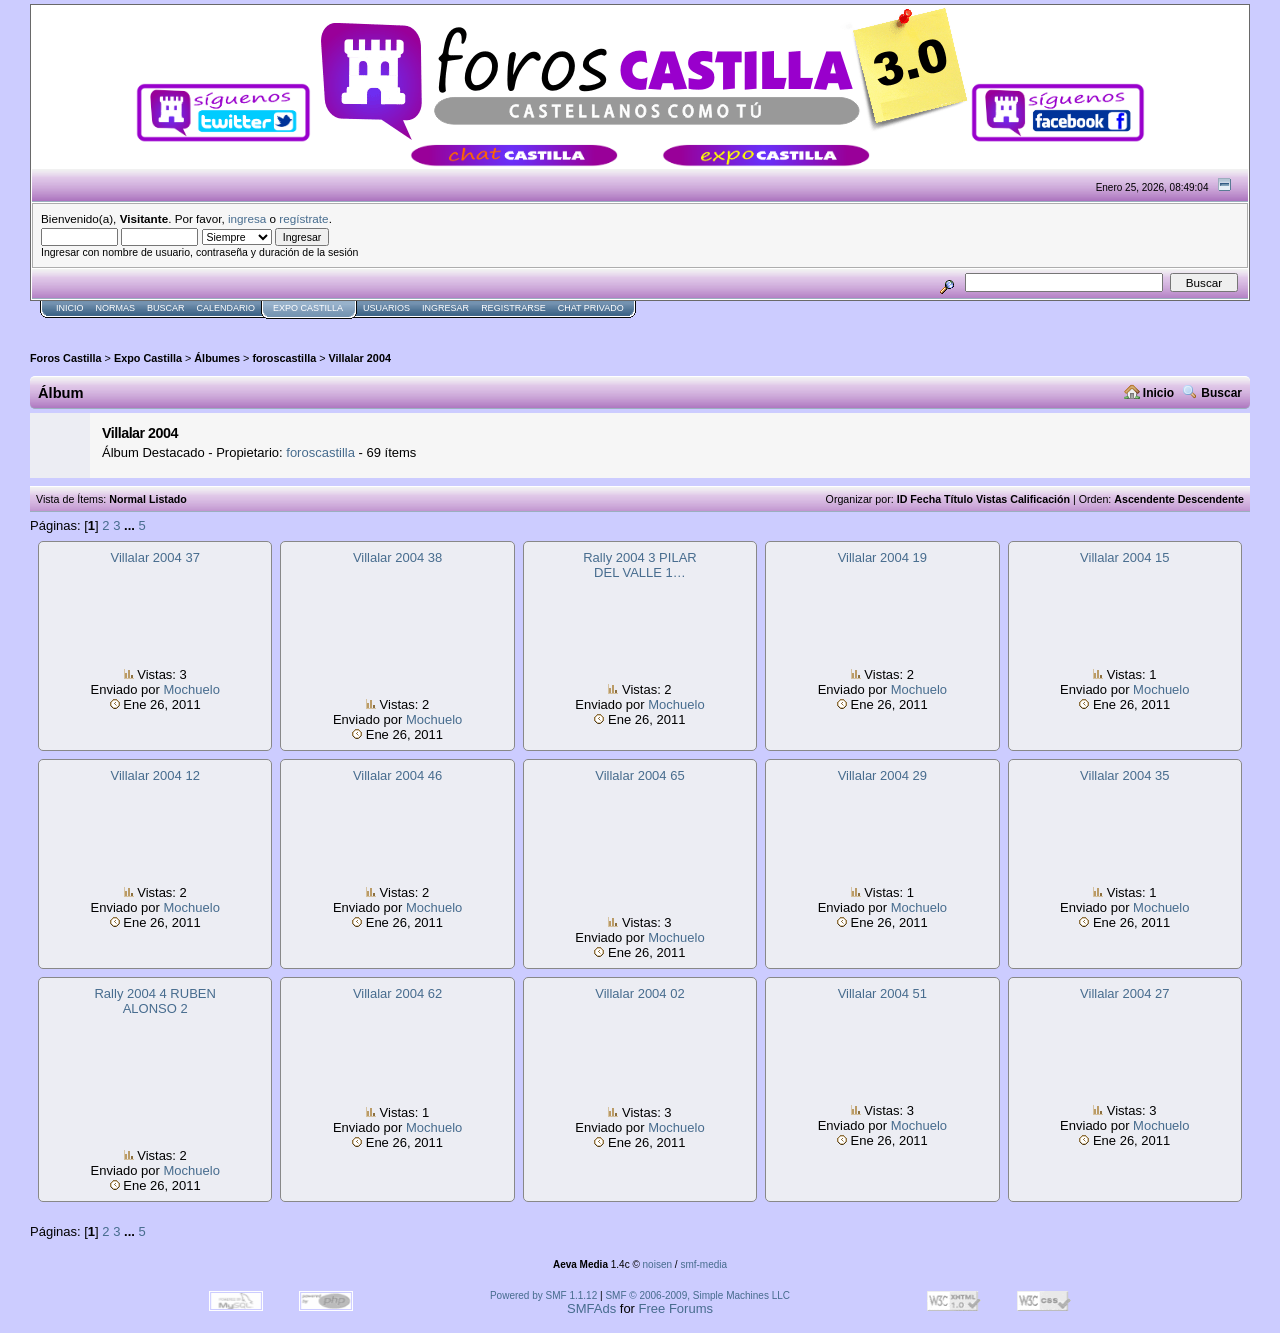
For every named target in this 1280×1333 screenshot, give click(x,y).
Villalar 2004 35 (1124, 775)
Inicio (70, 308)
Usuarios (386, 308)
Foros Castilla (66, 358)
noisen (657, 1264)
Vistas (991, 499)
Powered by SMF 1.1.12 (543, 1295)
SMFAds (591, 1308)
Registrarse (513, 308)
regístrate (303, 218)
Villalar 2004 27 (1124, 993)
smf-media (703, 1264)
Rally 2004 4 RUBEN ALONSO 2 (154, 1001)
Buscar (166, 308)
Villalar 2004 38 (397, 557)
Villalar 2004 (360, 358)
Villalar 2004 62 (397, 993)
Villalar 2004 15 (1124, 557)
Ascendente (1144, 499)
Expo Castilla (308, 308)
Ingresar (445, 308)
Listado (168, 499)
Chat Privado (591, 308)
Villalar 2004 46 (397, 775)
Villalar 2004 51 (882, 993)
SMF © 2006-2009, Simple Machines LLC (697, 1295)
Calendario (226, 308)
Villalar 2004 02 (639, 993)
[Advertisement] (394, 326)
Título (958, 499)
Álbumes (217, 358)
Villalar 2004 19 (882, 557)
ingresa (247, 218)
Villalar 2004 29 (882, 775)
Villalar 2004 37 (154, 557)
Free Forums (676, 1308)
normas (116, 308)
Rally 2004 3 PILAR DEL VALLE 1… (639, 565)
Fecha (925, 499)
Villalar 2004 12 (154, 775)
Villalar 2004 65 (639, 775)
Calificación (1040, 499)
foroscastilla (284, 358)
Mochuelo (192, 689)
